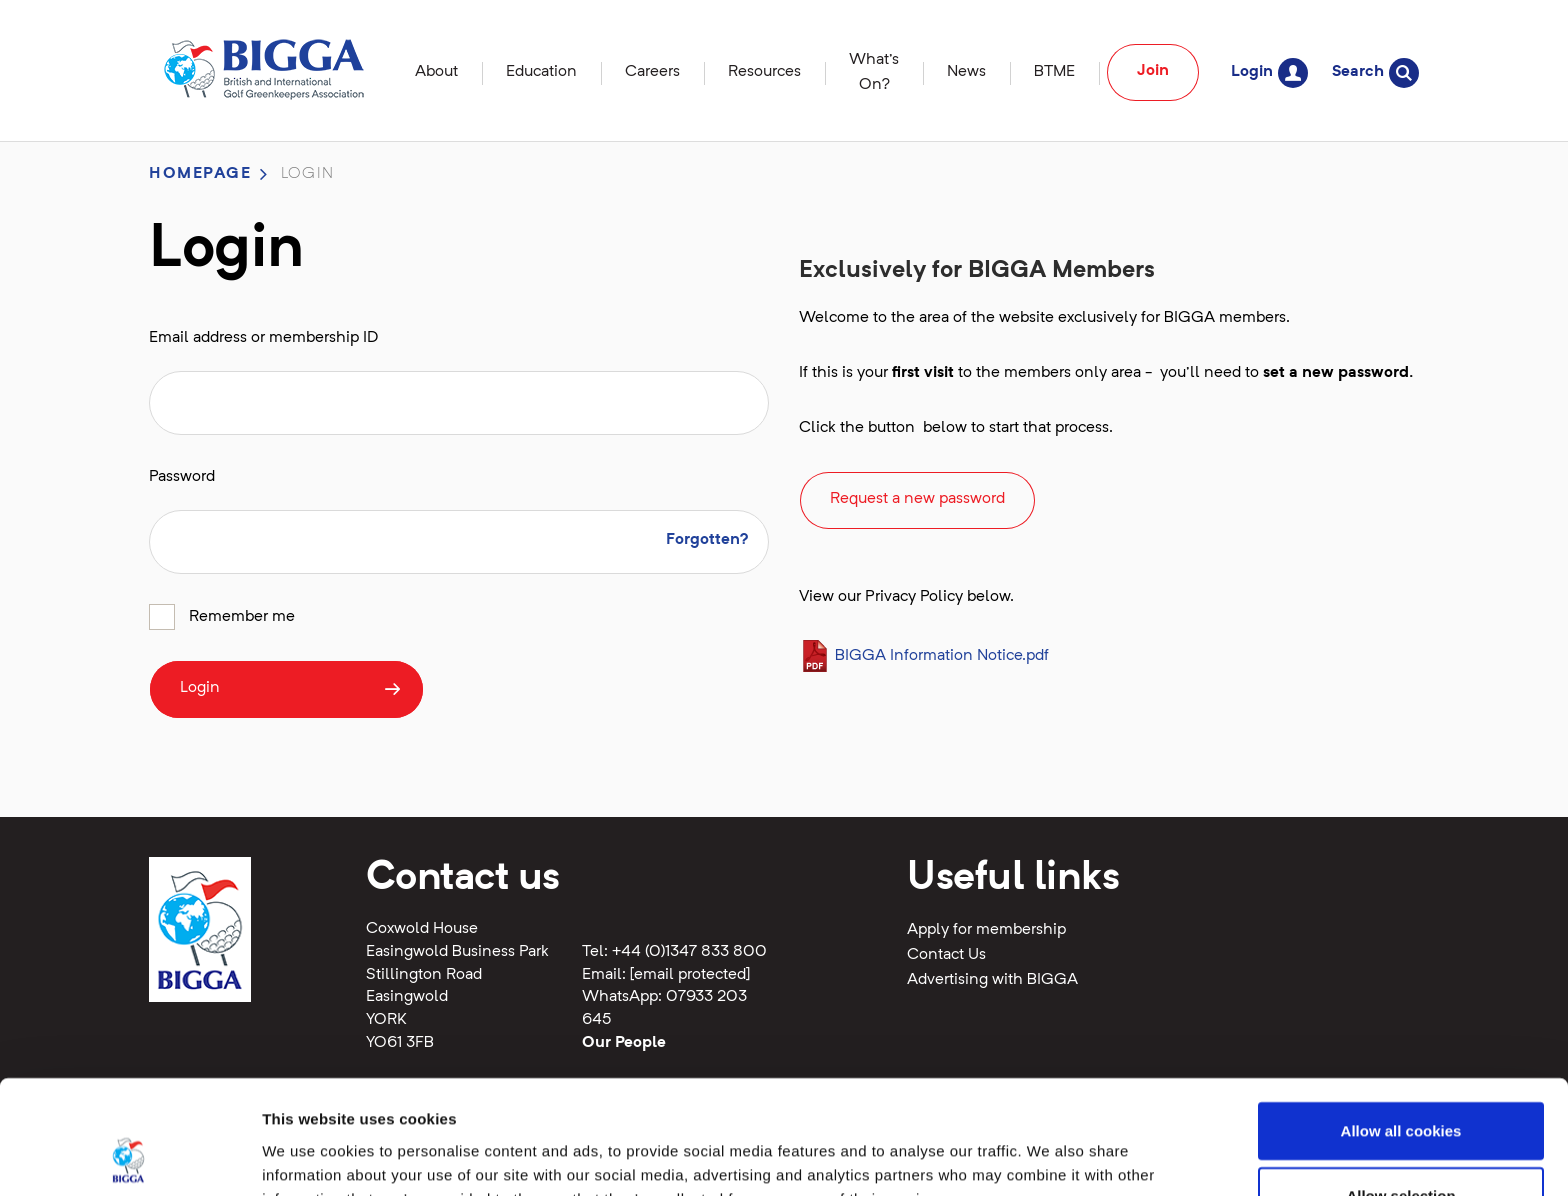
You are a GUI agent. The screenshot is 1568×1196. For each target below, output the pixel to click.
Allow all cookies (1401, 1023)
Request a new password (917, 499)
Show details (1049, 1156)
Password (182, 477)
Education (541, 72)
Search (1375, 72)
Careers (652, 72)
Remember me (242, 617)
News (966, 72)
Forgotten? (707, 540)
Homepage (200, 174)
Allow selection (1400, 1089)
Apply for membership (986, 930)
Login (1269, 72)
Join (1153, 71)
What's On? (874, 72)
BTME (1054, 72)
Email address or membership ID (263, 338)
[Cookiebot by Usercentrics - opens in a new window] (129, 1157)
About (436, 72)
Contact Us (946, 955)
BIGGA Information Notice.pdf (924, 656)
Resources (764, 72)
